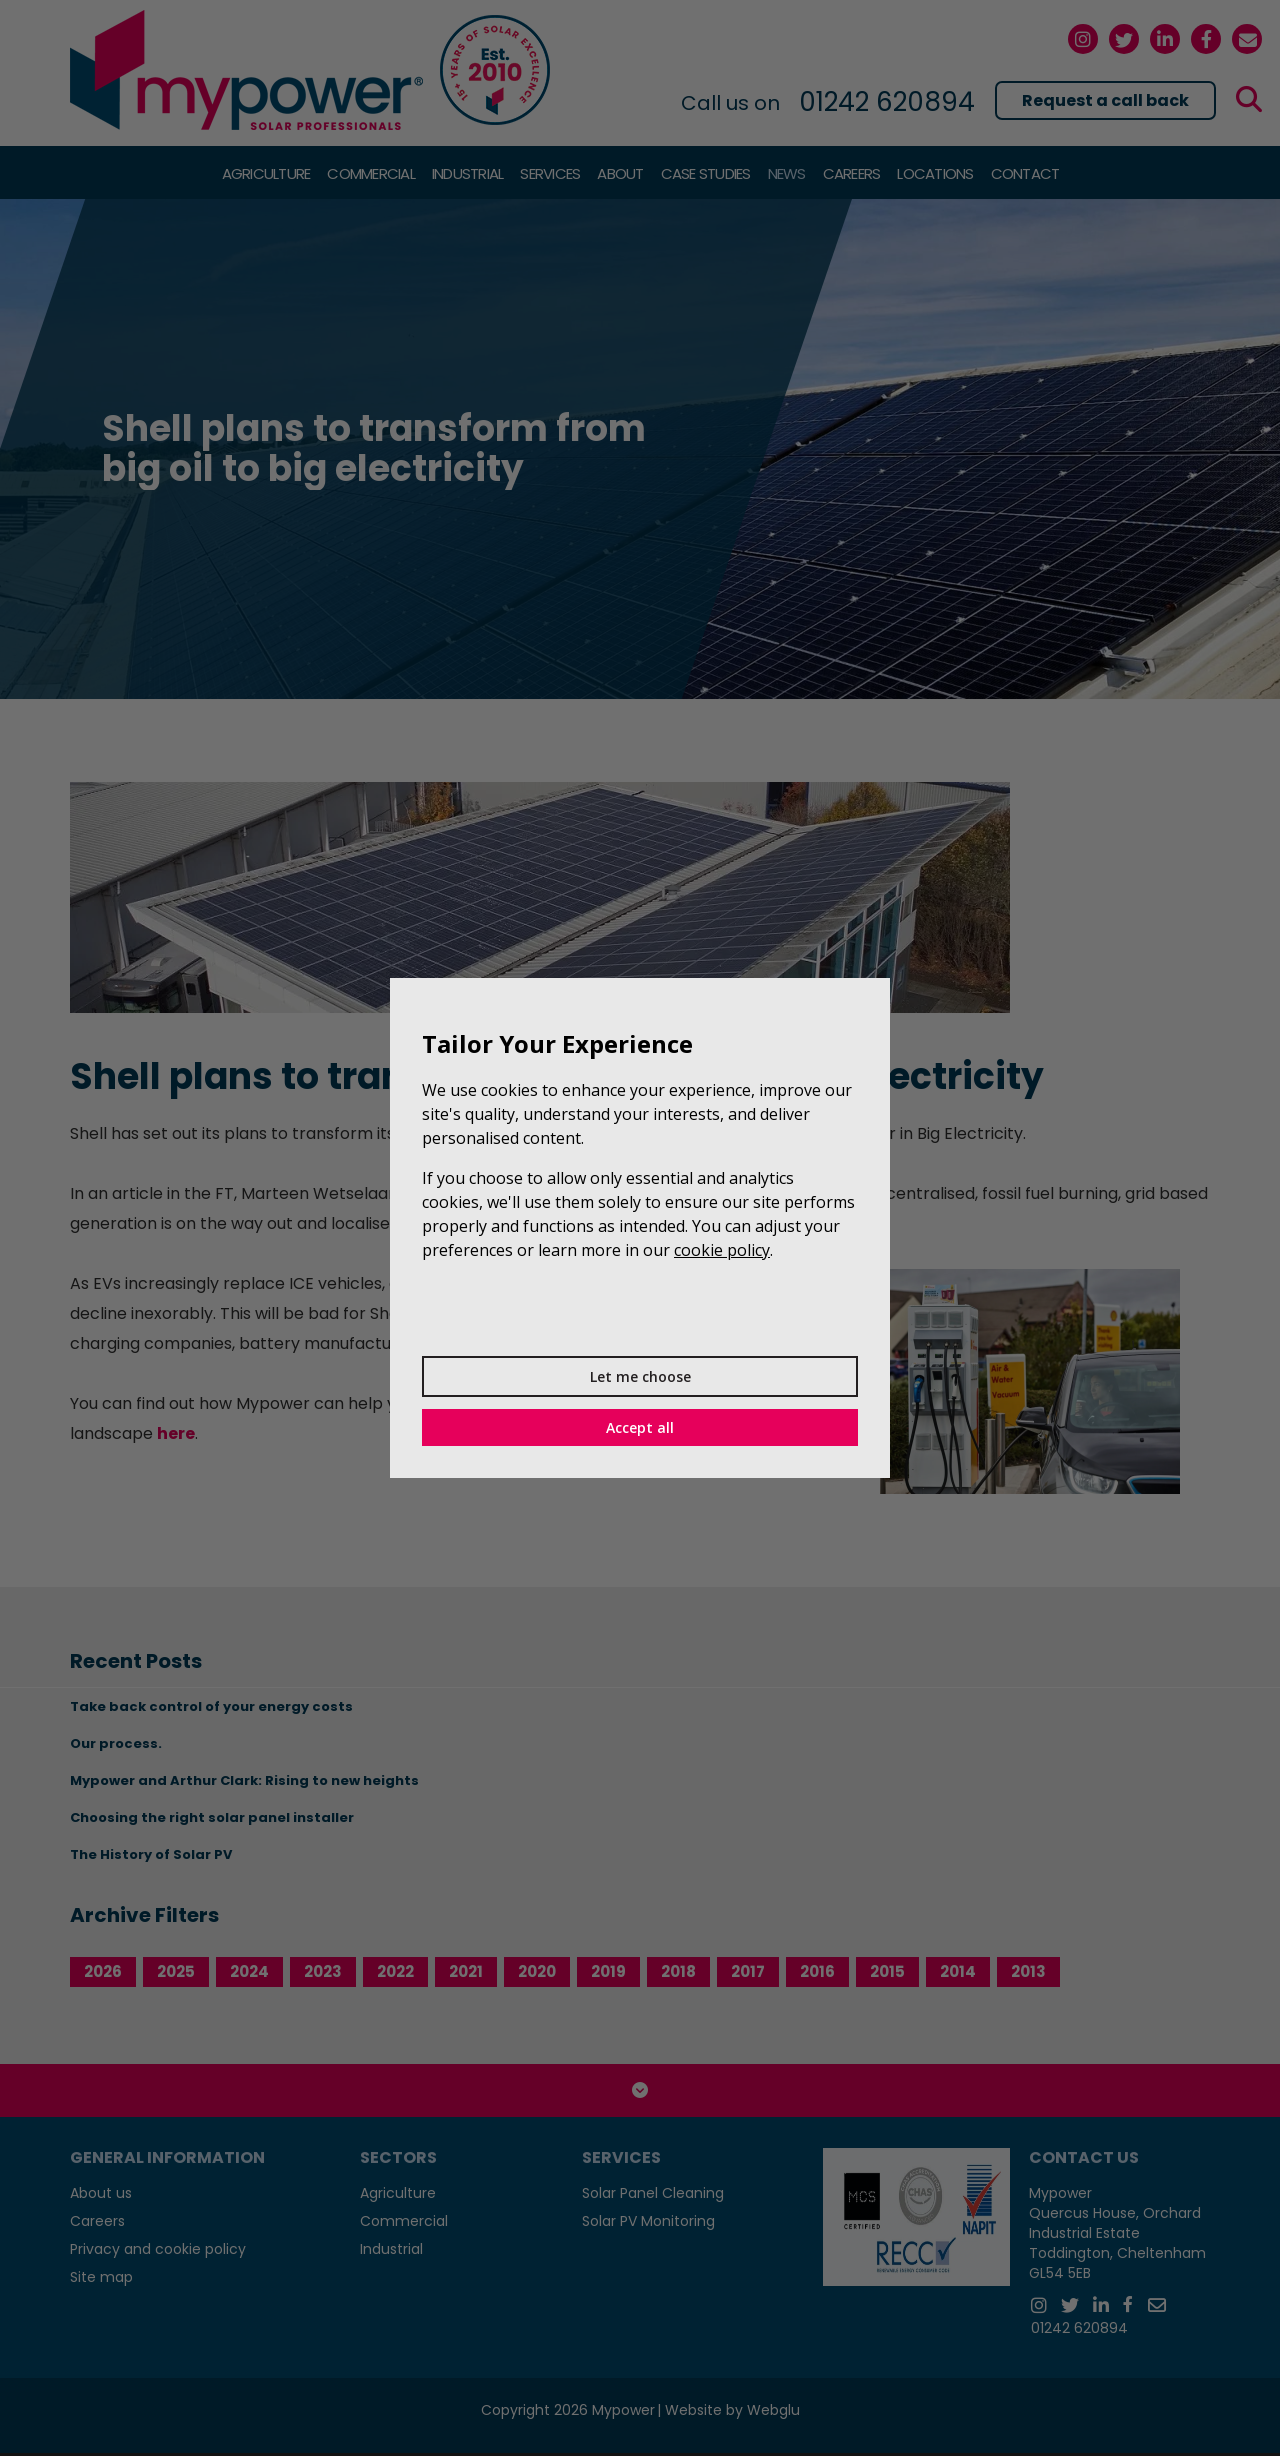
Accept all (640, 1427)
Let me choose (640, 1376)
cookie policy (722, 1250)
